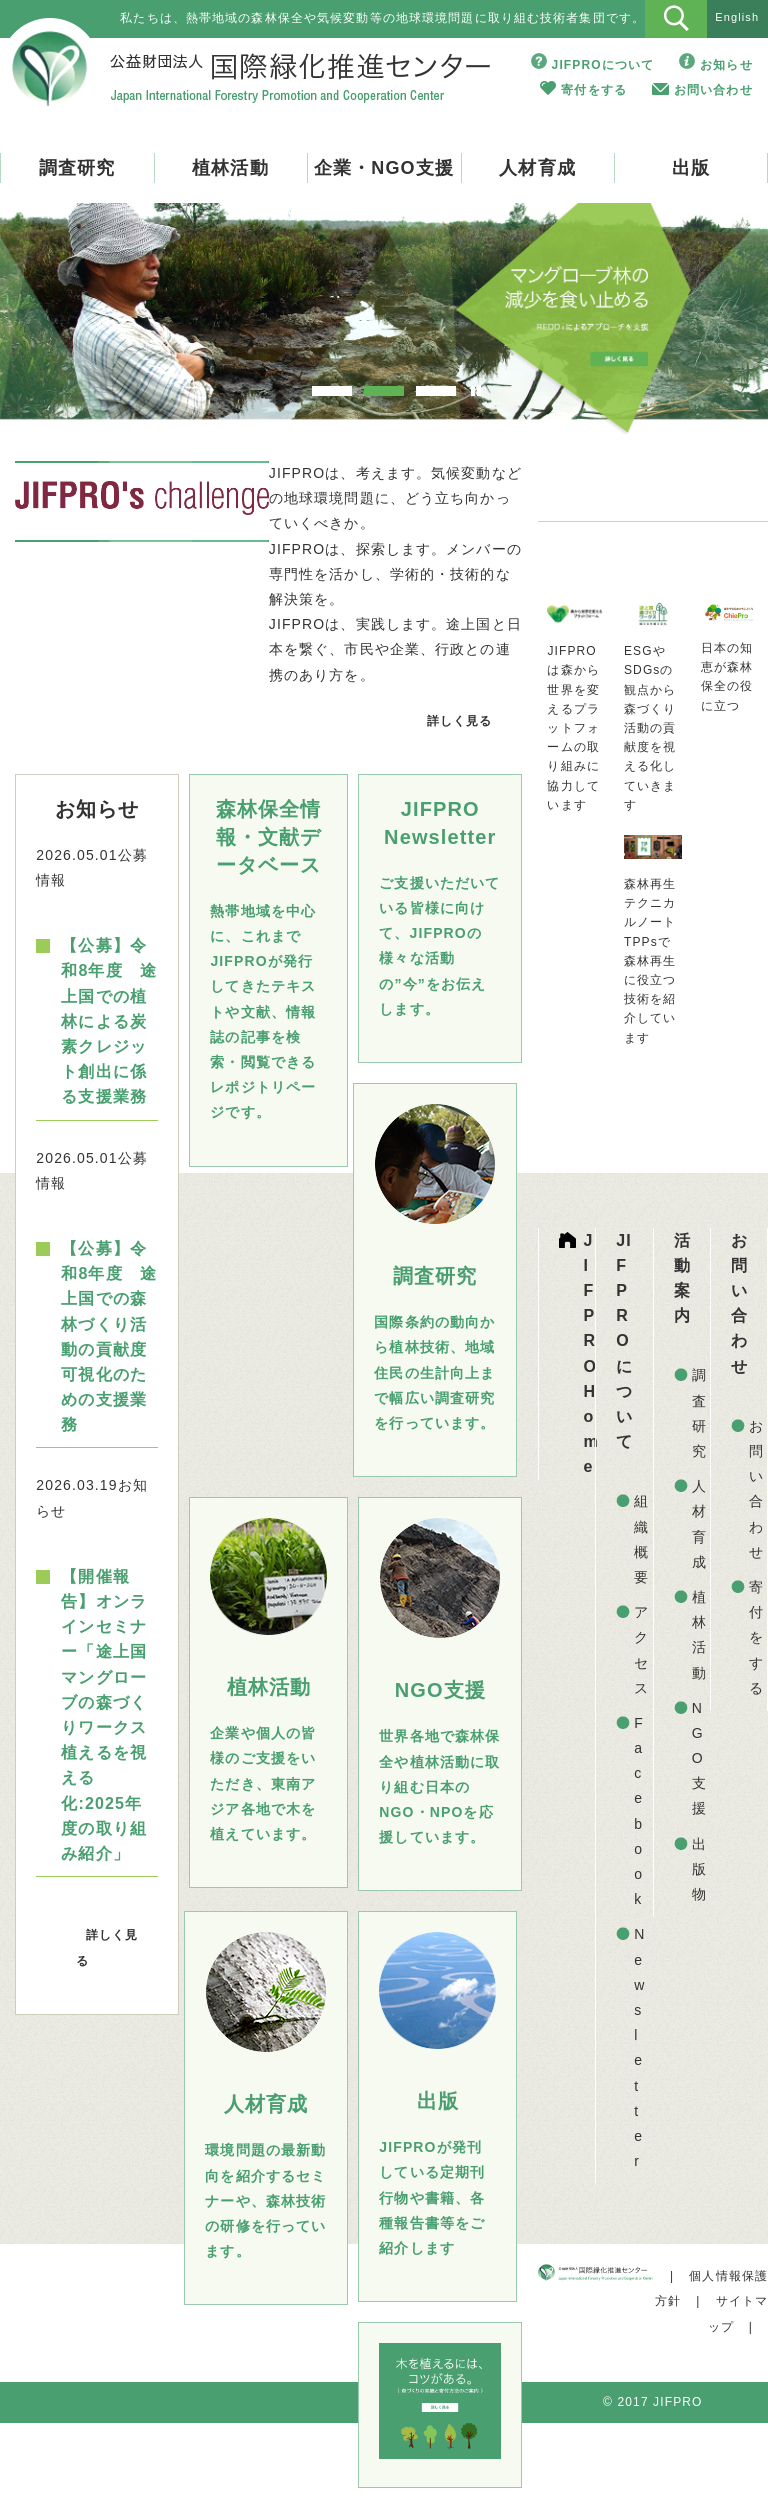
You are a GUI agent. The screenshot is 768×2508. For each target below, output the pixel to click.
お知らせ (726, 65)
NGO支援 (699, 1758)
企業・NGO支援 (384, 168)
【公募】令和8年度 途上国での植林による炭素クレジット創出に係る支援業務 (109, 1021)
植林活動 (230, 168)
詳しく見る (460, 721)
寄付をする (594, 90)
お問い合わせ (713, 90)
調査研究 (77, 168)
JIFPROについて (603, 65)
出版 (691, 168)
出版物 (699, 1869)
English (737, 17)
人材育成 (537, 168)
